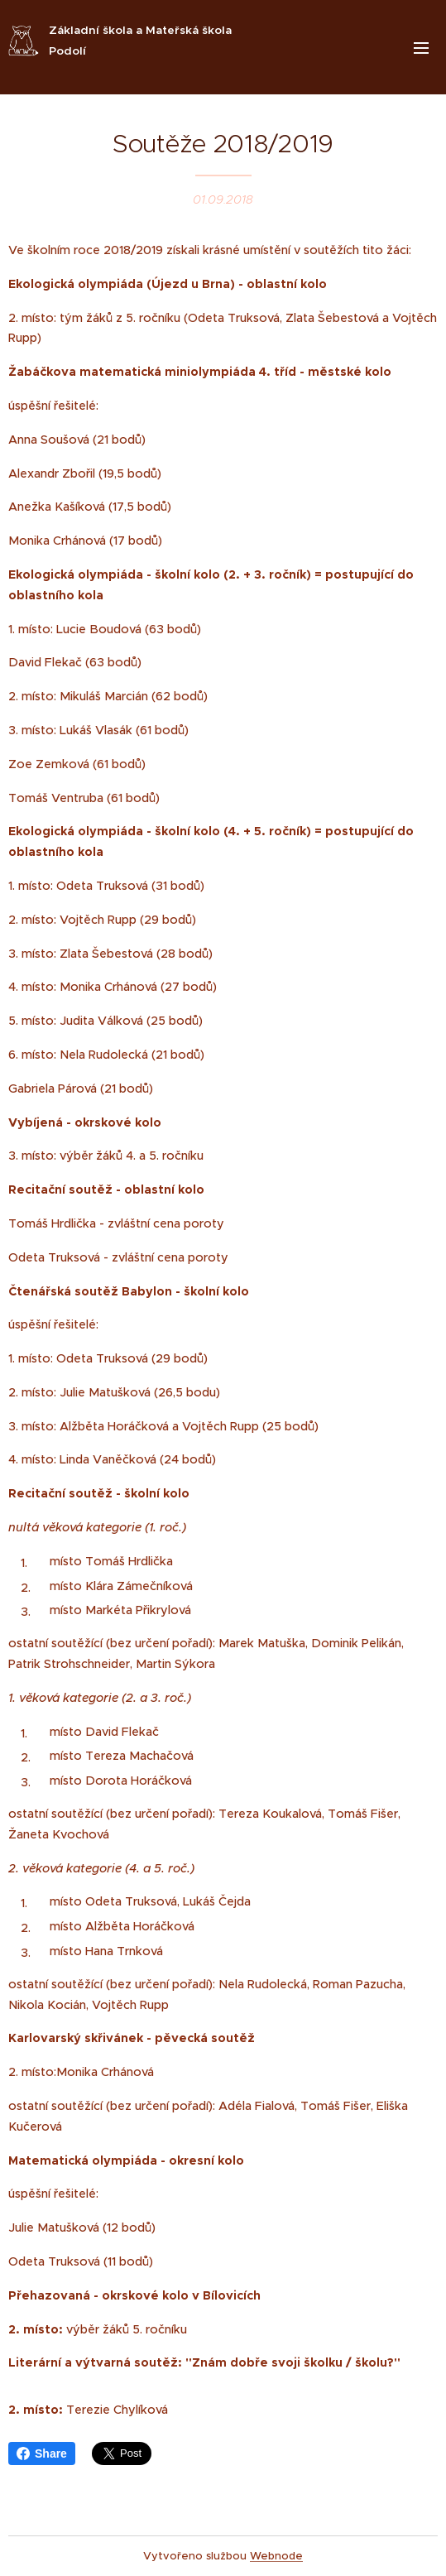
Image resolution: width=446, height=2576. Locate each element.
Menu (421, 48)
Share (42, 2453)
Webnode (276, 2556)
